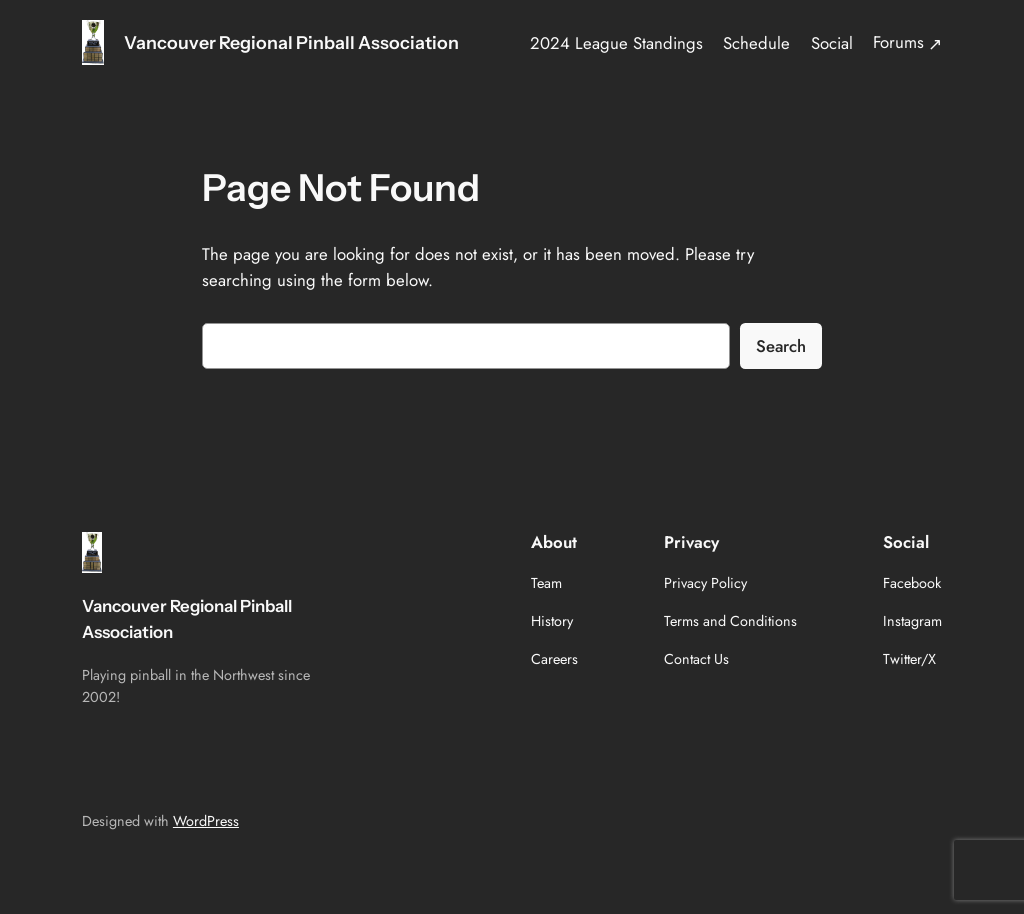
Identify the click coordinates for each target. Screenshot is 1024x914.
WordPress (206, 821)
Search (781, 346)
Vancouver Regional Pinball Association (291, 42)
